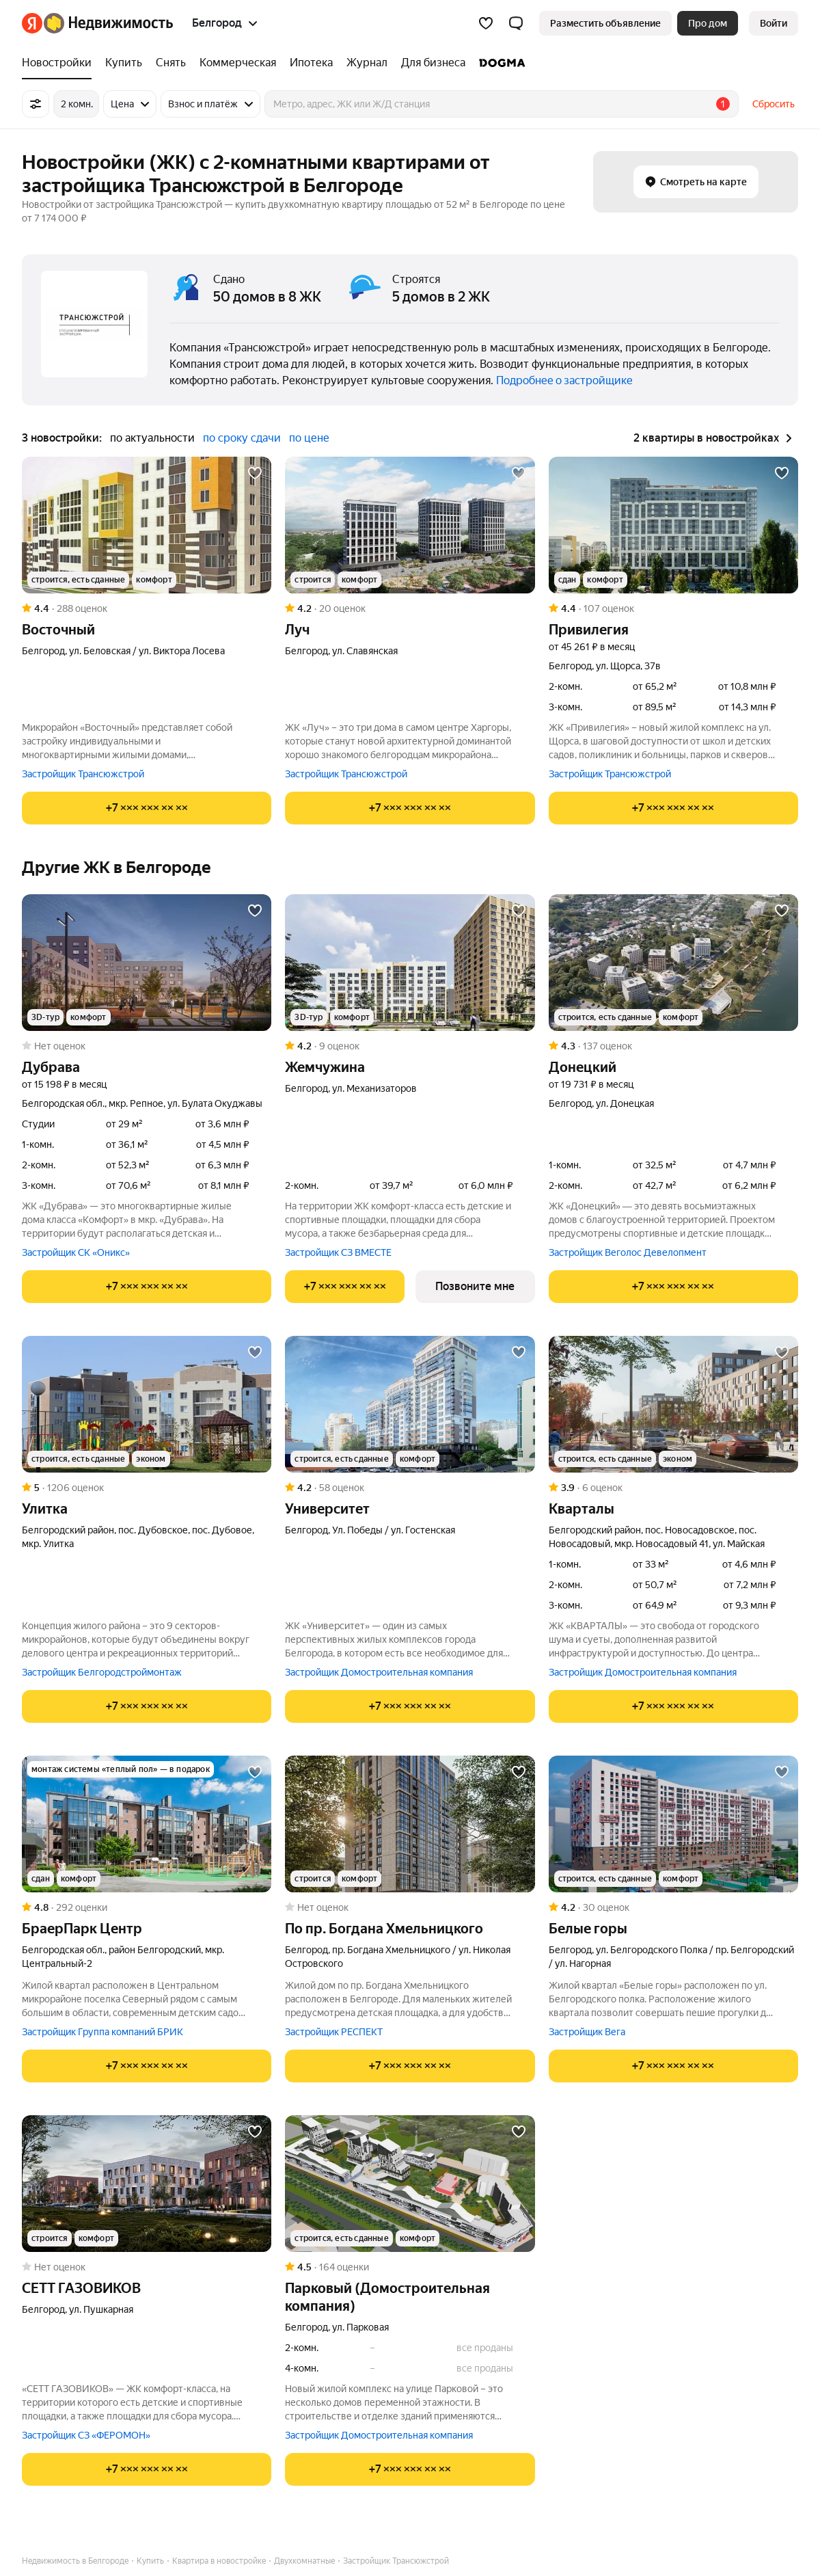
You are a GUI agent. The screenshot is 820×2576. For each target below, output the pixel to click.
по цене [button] (309, 437)
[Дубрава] (146, 962)
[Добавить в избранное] (255, 473)
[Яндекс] (32, 23)
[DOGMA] (498, 62)
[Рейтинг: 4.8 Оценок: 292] (146, 1907)
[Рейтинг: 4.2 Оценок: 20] (409, 608)
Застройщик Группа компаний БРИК (102, 2031)
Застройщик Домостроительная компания (379, 1672)
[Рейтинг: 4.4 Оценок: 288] (146, 608)
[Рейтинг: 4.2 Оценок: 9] (409, 1046)
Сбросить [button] (773, 103)
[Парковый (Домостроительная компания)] (409, 2183)
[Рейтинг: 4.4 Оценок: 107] (673, 608)
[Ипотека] (311, 62)
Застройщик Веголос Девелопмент (628, 1252)
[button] (516, 23)
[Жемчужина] (409, 962)
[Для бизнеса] (433, 62)
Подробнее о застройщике (564, 380)
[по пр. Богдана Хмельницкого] (409, 1824)
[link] (773, 23)
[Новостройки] (60, 62)
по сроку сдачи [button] (242, 437)
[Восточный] (146, 525)
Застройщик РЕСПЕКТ (334, 2031)
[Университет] (409, 1404)
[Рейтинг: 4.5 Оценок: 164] (409, 2267)
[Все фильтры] (35, 104)
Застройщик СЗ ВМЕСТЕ (338, 1252)
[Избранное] (486, 23)
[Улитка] (146, 1404)
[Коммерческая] (238, 62)
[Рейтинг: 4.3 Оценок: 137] (673, 1046)
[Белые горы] (673, 1824)
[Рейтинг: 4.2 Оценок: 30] (673, 1907)
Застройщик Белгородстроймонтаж (102, 1672)
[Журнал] (367, 62)
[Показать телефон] (146, 808)
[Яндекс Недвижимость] (108, 23)
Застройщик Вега (587, 2031)
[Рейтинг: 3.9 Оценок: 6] (673, 1487)
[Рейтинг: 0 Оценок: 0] (146, 1046)
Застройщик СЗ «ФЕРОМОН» (86, 2435)
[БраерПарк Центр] (146, 1824)
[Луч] (409, 525)
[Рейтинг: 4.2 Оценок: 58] (409, 1487)
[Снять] (171, 62)
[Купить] (123, 62)
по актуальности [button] (152, 437)
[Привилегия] (673, 525)
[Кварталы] (673, 1404)
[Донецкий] (673, 962)
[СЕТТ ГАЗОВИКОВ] (146, 2183)
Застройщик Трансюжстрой (83, 773)
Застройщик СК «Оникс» (76, 1252)
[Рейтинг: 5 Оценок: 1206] (146, 1487)
